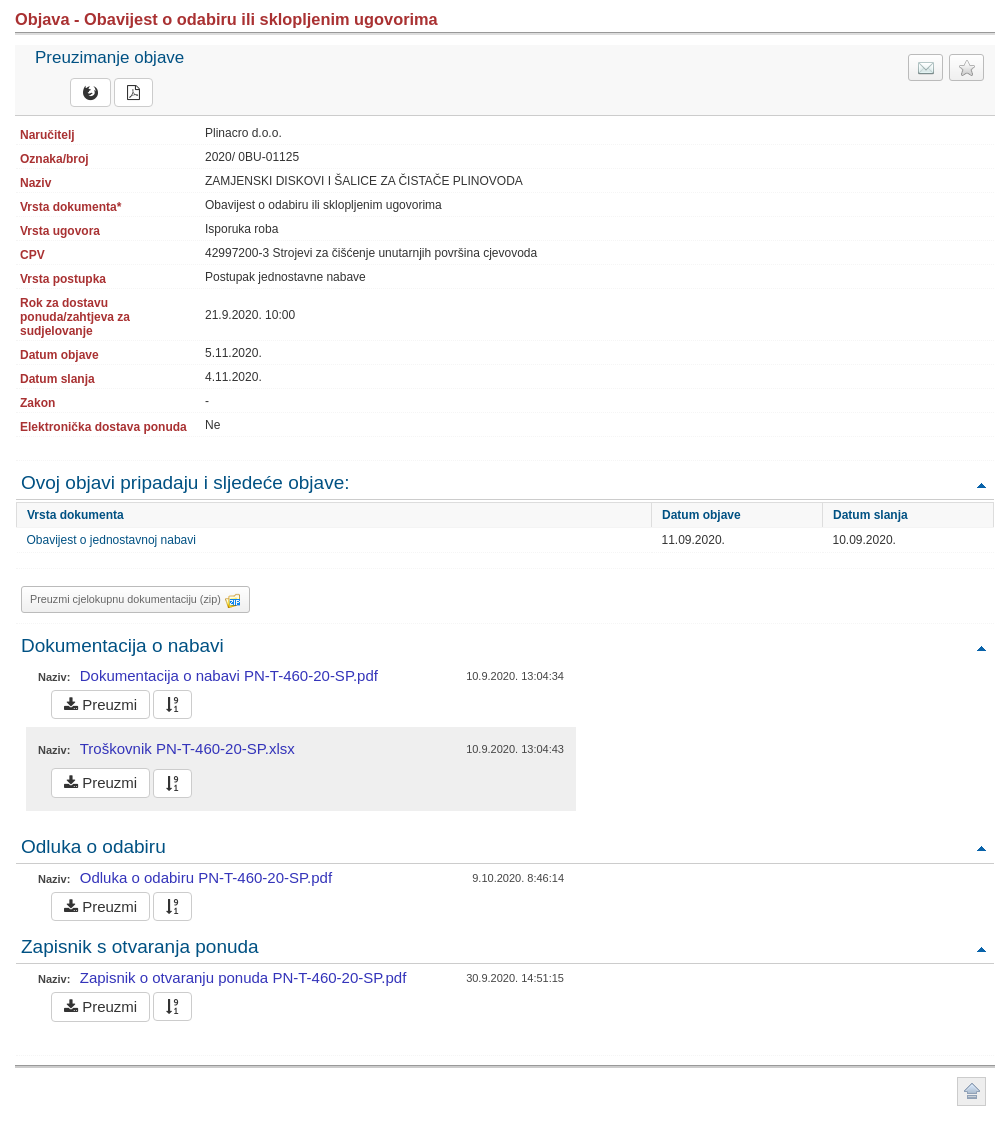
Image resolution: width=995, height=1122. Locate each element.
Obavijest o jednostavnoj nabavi (111, 540)
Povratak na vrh (981, 484)
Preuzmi (100, 704)
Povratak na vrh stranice (971, 1091)
